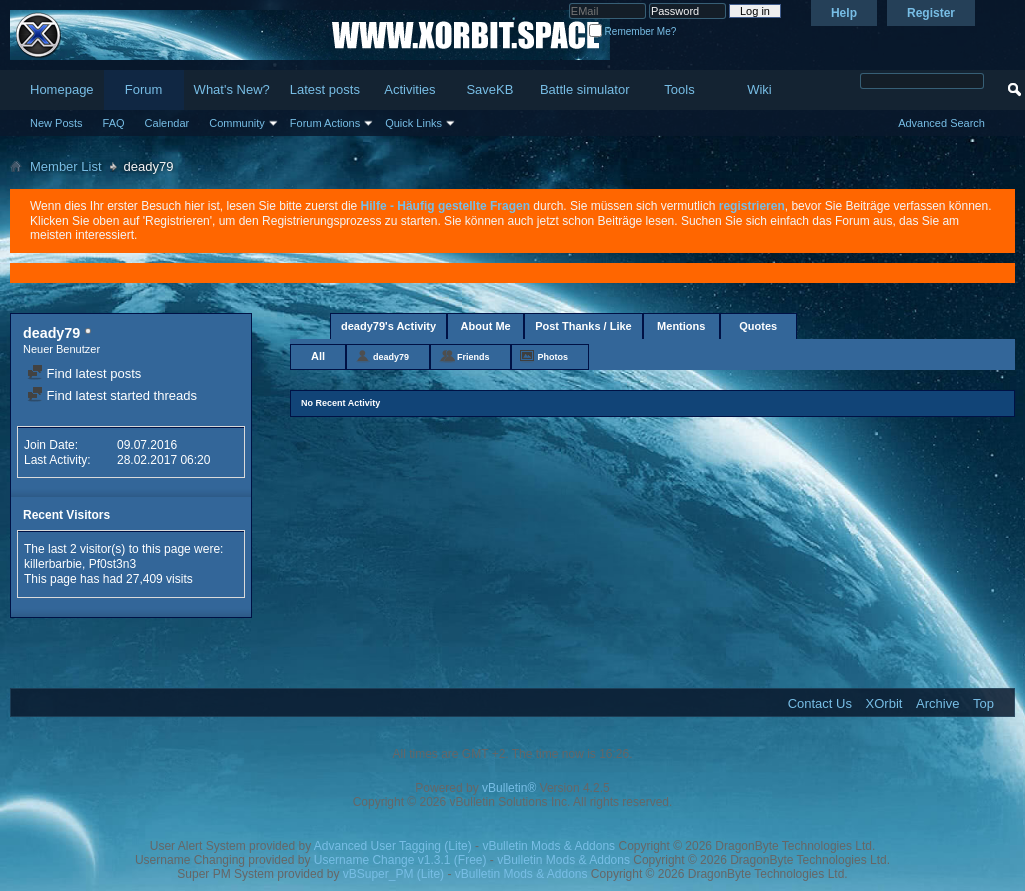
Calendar (167, 123)
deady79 (391, 357)
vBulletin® (509, 788)
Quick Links (413, 123)
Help (844, 13)
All (318, 356)
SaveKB (489, 89)
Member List (66, 166)
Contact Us (820, 703)
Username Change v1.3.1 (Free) (400, 860)
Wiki (759, 89)
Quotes (758, 326)
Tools (679, 89)
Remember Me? (632, 31)
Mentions (681, 326)
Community (237, 123)
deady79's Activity (388, 326)
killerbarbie (53, 564)
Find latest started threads (112, 395)
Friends (473, 357)
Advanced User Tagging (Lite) (393, 846)
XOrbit (884, 703)
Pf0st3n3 (112, 564)
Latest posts (325, 89)
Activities (409, 89)
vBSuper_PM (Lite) (393, 874)
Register (931, 13)
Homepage (62, 89)
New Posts (56, 123)
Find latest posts (84, 373)
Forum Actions (325, 123)
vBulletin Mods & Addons (548, 846)
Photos (553, 357)
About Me (486, 326)
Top (983, 703)
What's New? (232, 89)
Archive (937, 703)
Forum (144, 89)
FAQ (114, 123)
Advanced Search (941, 123)
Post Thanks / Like (583, 326)
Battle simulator (585, 89)
